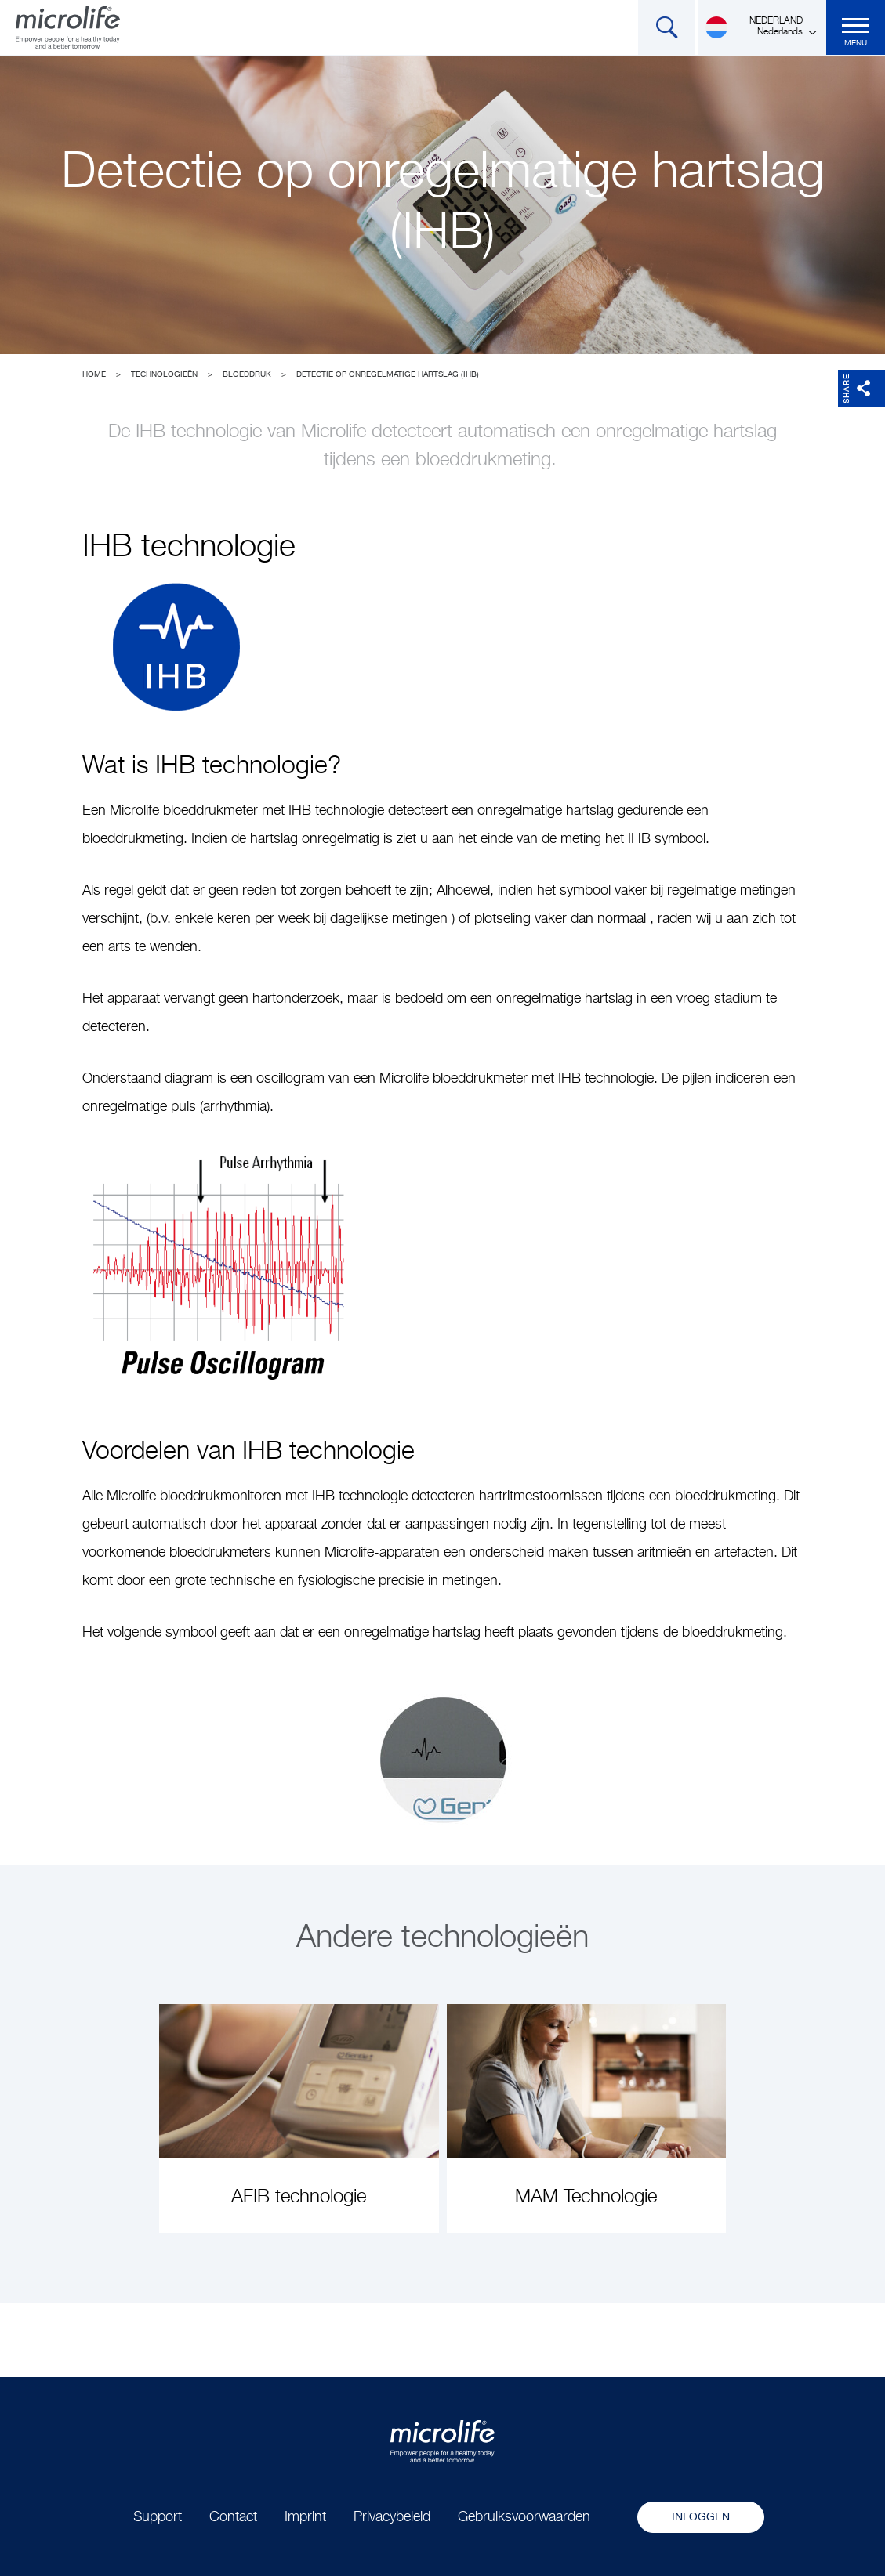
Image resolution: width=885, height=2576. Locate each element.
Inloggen (701, 2517)
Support (157, 2517)
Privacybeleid (392, 2517)
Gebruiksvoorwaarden (524, 2517)
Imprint (305, 2517)
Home (94, 374)
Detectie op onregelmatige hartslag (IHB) (387, 374)
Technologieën (164, 374)
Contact (233, 2517)
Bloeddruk (247, 374)
